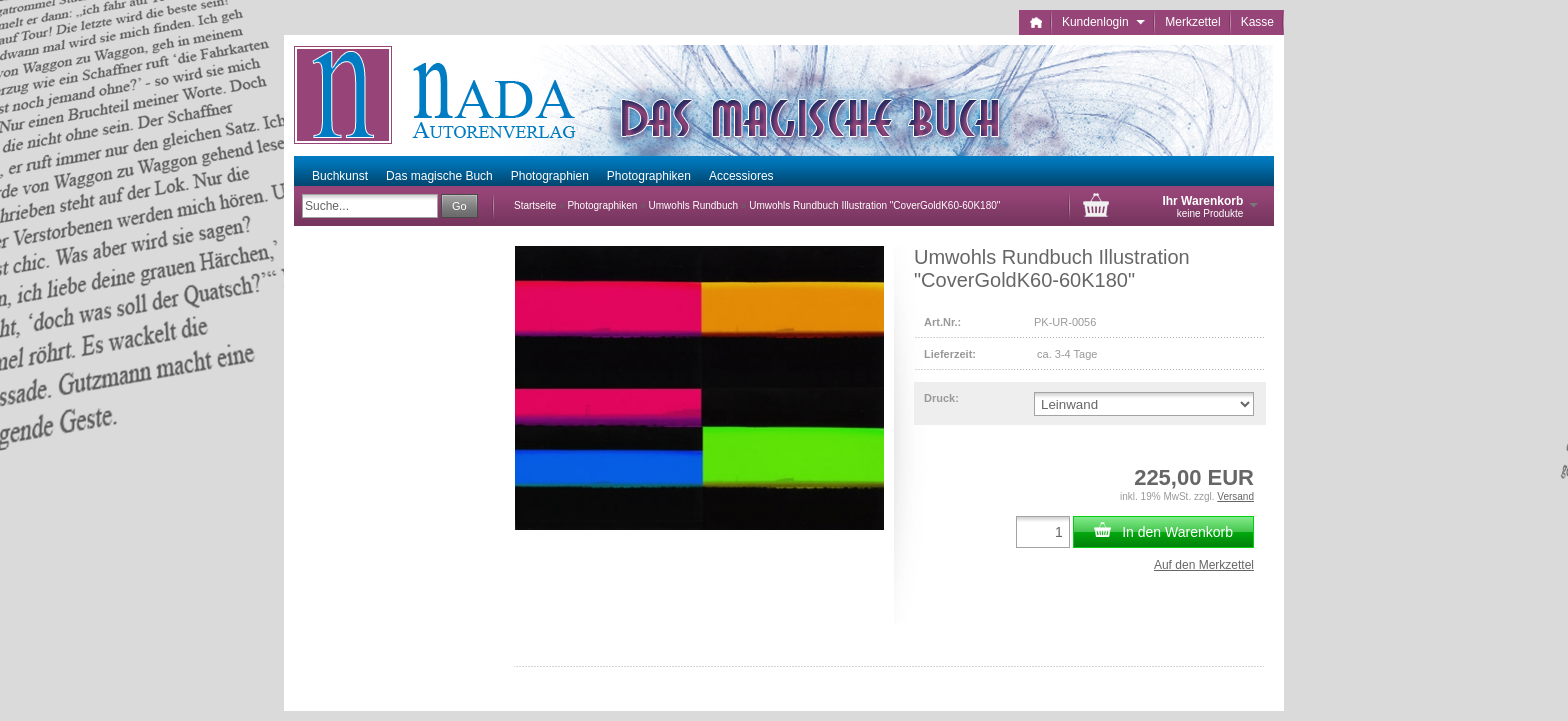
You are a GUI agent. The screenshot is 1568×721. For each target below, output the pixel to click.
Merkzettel (1192, 22)
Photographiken (649, 176)
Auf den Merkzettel (1204, 565)
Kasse (1257, 22)
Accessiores (741, 176)
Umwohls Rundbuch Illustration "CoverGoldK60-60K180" (874, 205)
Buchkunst (340, 176)
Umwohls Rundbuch (694, 205)
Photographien (550, 176)
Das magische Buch (439, 176)
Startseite (535, 205)
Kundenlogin (1103, 22)
